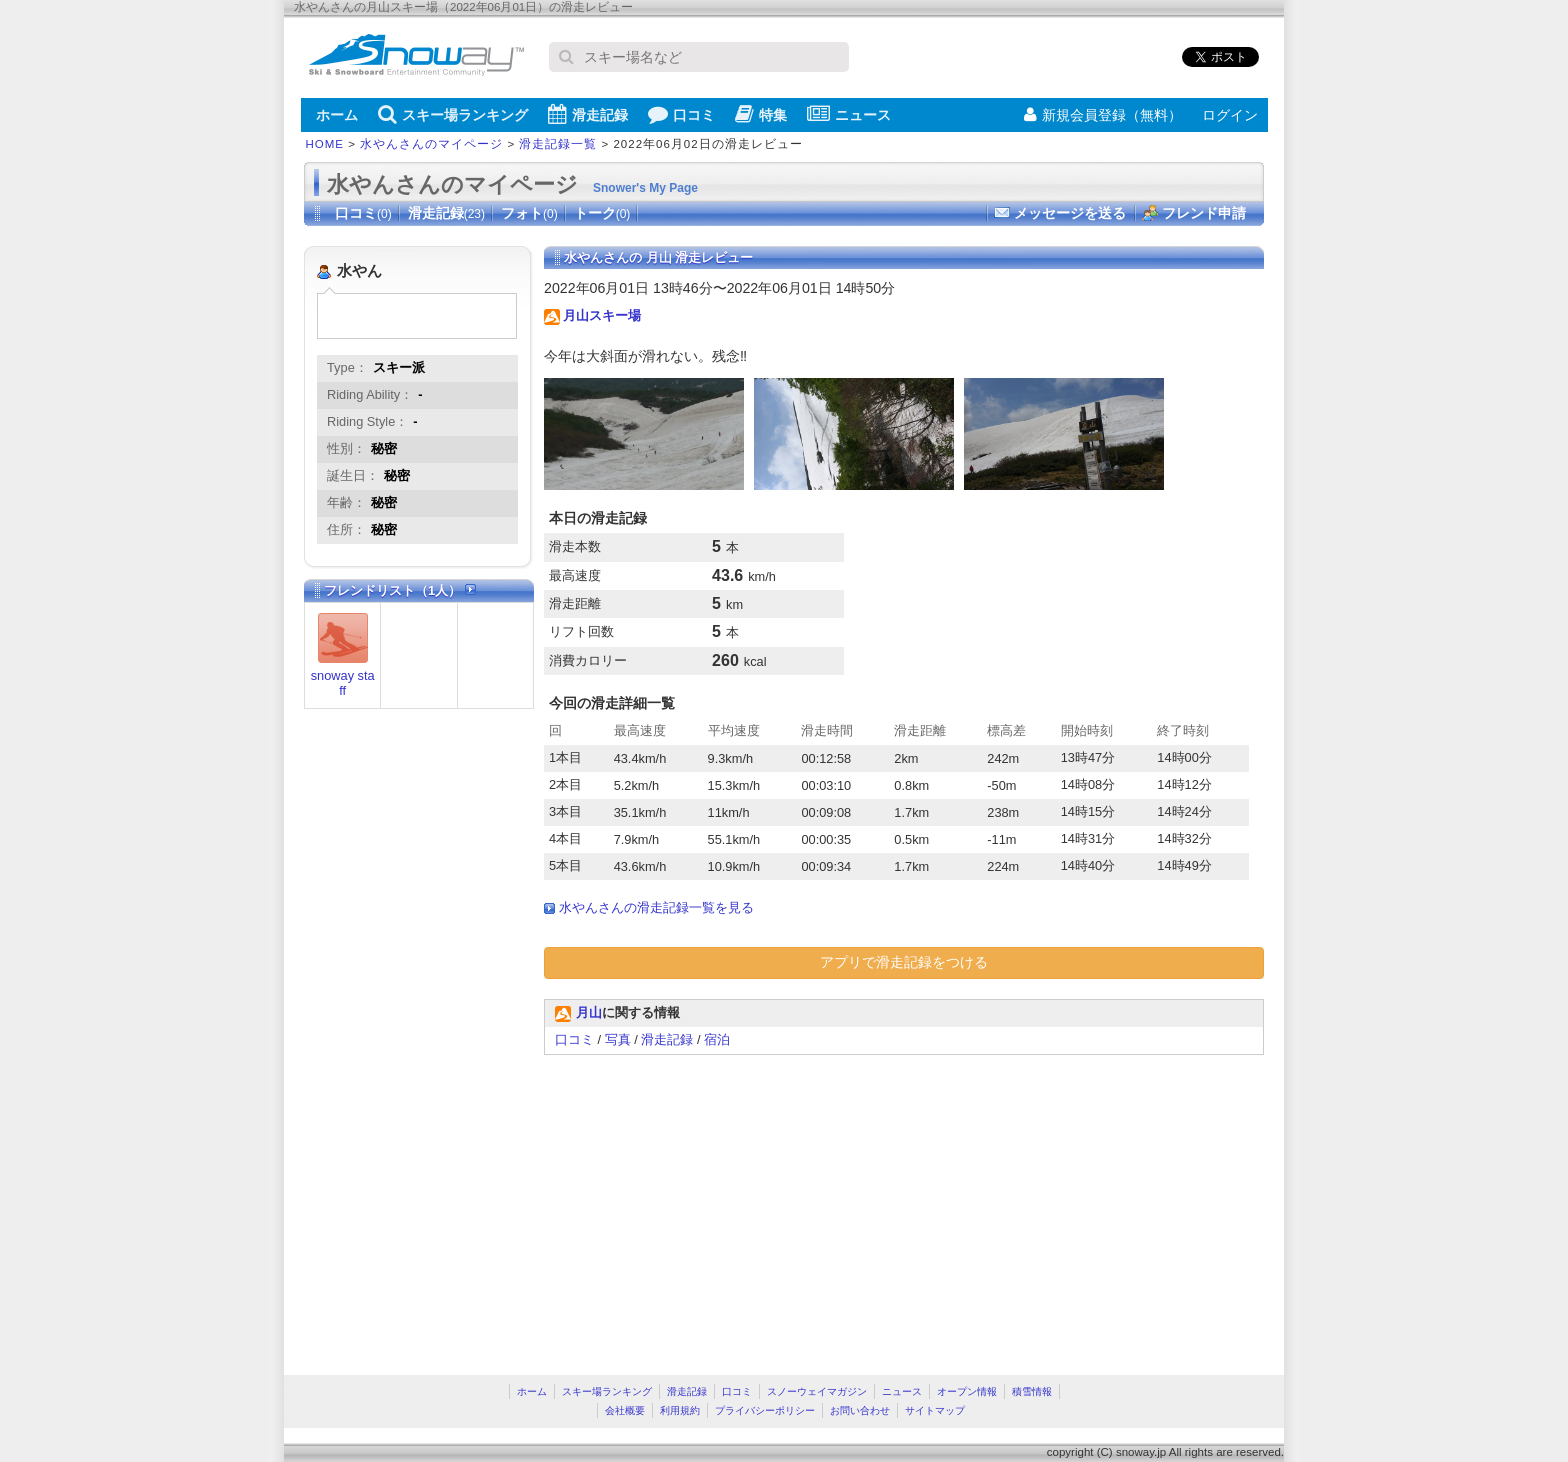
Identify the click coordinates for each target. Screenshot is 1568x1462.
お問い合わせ (860, 1410)
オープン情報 (967, 1391)
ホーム (337, 115)
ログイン (1230, 115)
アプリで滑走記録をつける (904, 962)
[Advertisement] (712, 1205)
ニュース (849, 114)
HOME (325, 144)
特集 (761, 114)
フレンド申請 (1204, 213)
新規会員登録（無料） (1103, 115)
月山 (589, 1012)
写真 (618, 1039)
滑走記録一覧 (558, 144)
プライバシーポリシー (765, 1410)
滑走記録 (588, 114)
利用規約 (680, 1410)
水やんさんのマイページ (431, 144)
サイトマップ (935, 1410)
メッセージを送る (1070, 213)
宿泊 (717, 1039)
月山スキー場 (602, 315)
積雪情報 (1032, 1391)
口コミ (681, 114)
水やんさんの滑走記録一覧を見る (656, 907)
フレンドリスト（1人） (400, 590)
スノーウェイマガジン (817, 1391)
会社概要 (625, 1410)
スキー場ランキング (453, 114)
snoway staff (343, 683)
